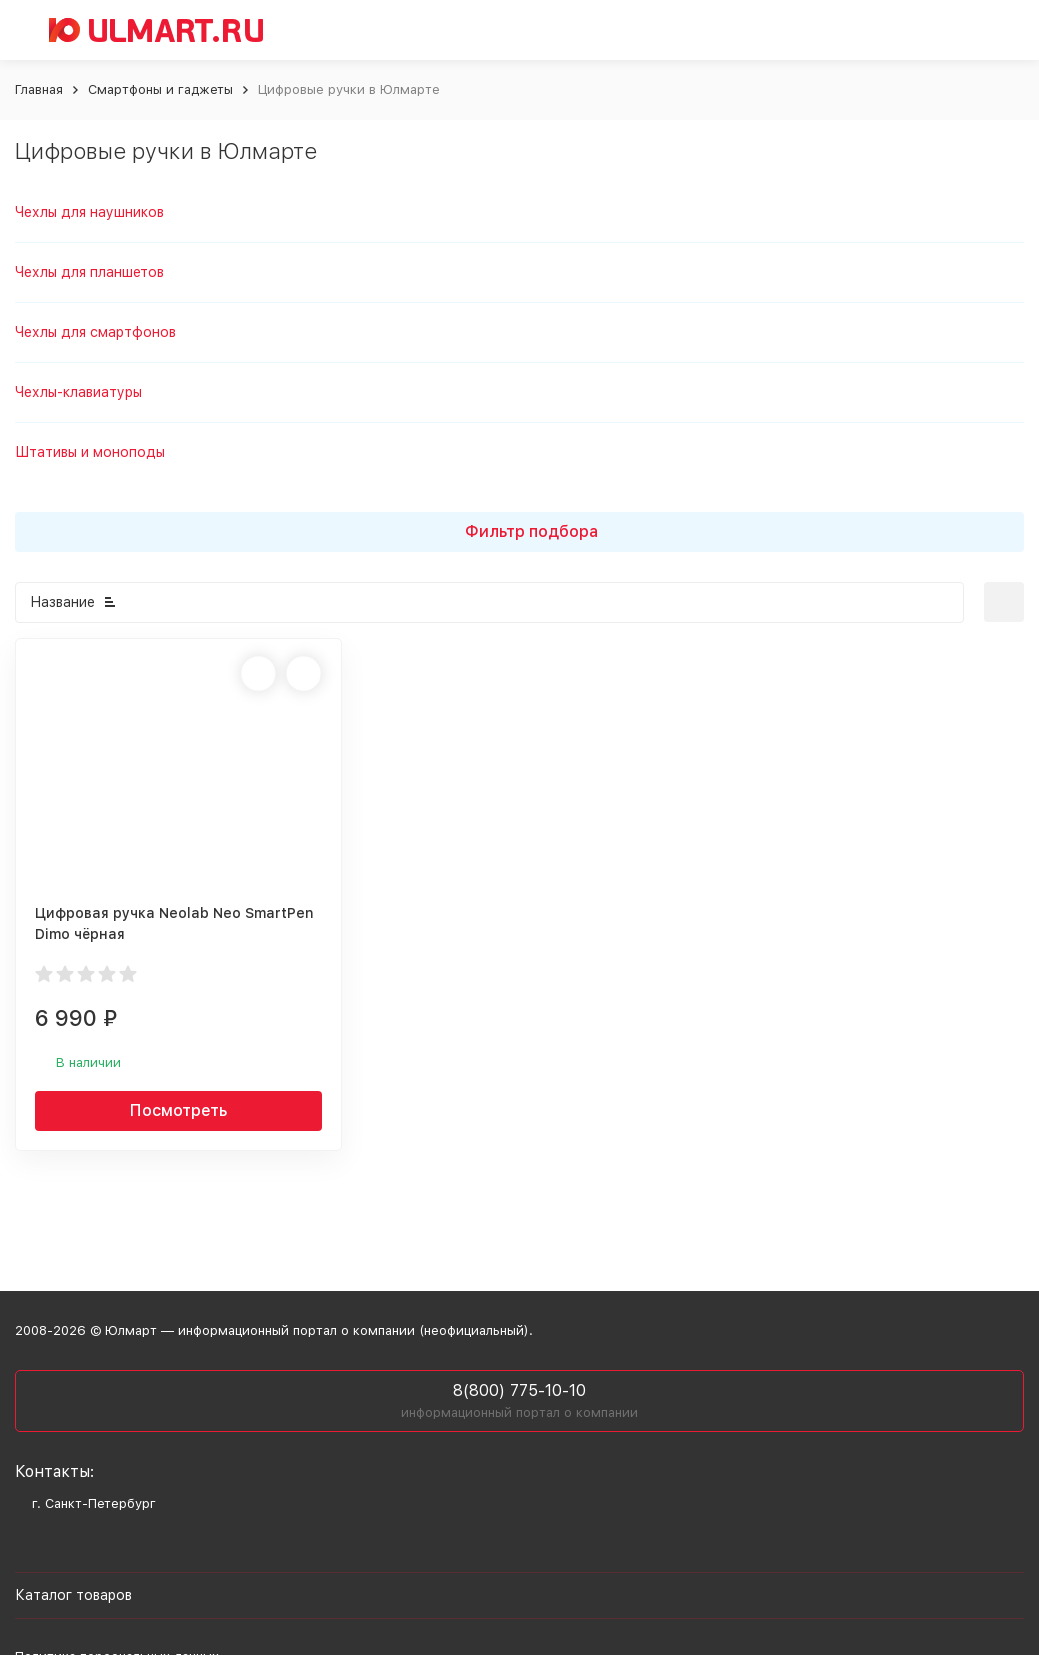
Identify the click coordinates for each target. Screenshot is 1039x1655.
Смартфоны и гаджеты (160, 89)
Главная (39, 89)
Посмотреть (178, 1110)
